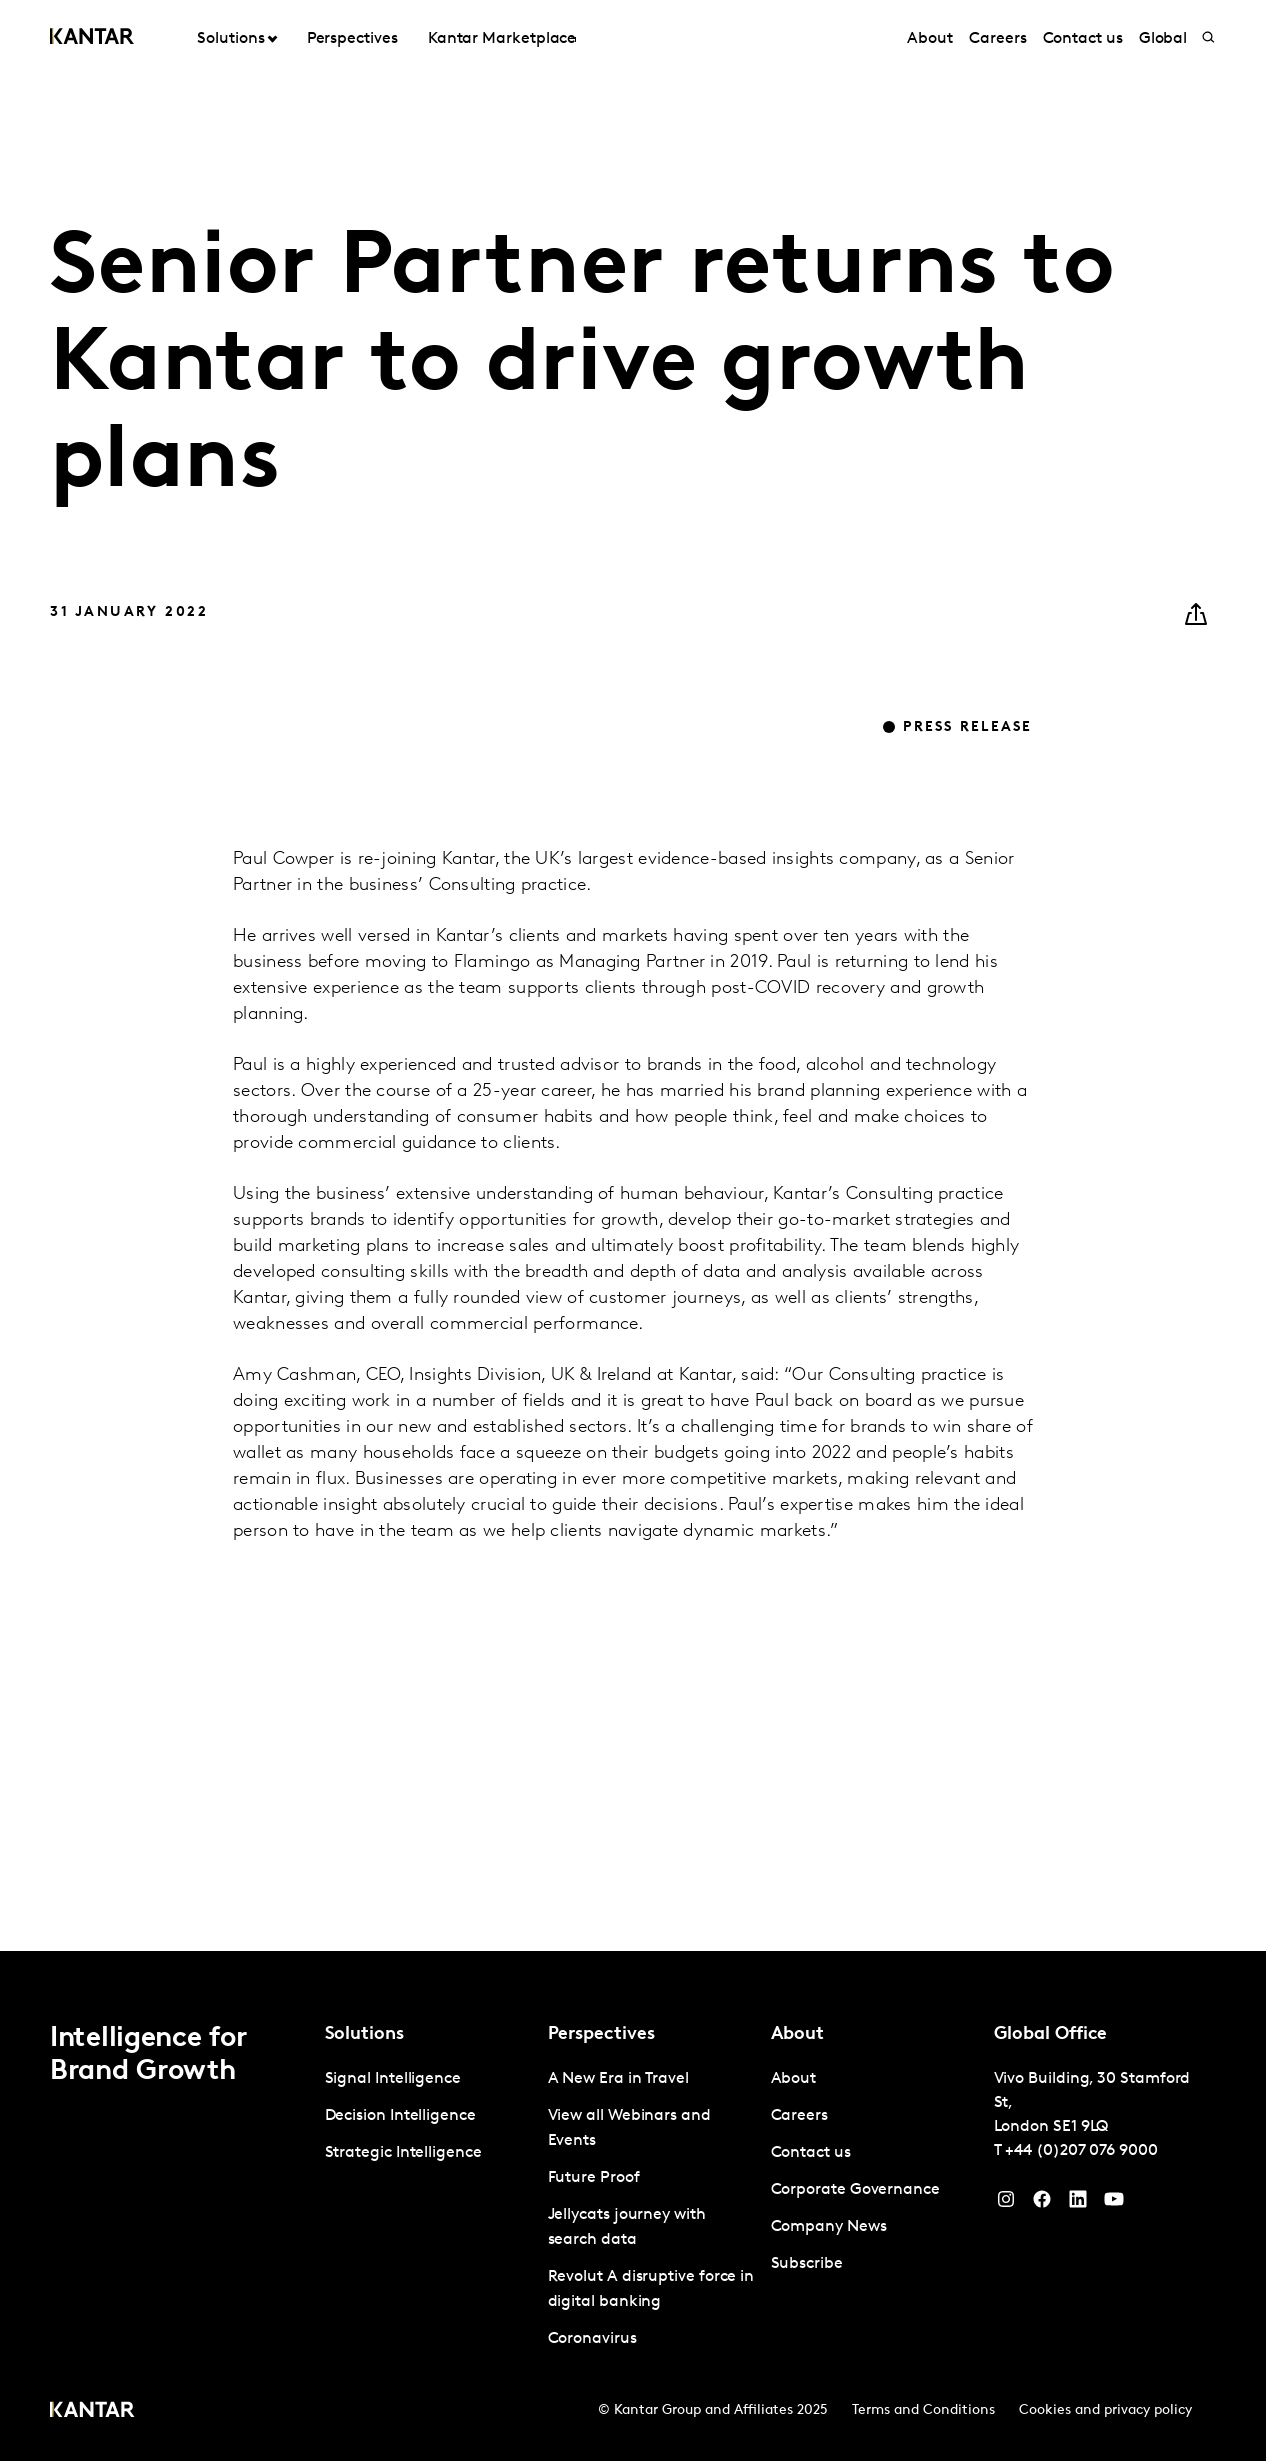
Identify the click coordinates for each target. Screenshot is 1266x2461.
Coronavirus (592, 2339)
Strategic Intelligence (403, 2153)
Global (1163, 39)
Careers (997, 39)
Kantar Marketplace (502, 39)
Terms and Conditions (923, 2410)
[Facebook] (1042, 2204)
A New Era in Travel (618, 2079)
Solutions (230, 39)
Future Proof (594, 2178)
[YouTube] (1078, 2204)
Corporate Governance (855, 2190)
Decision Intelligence (400, 2116)
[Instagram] (1006, 2204)
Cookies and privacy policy (1105, 2410)
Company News (829, 2227)
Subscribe (807, 2264)
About (930, 39)
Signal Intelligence (393, 2079)
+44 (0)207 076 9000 (1081, 2151)
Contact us (1083, 39)
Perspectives (352, 39)
